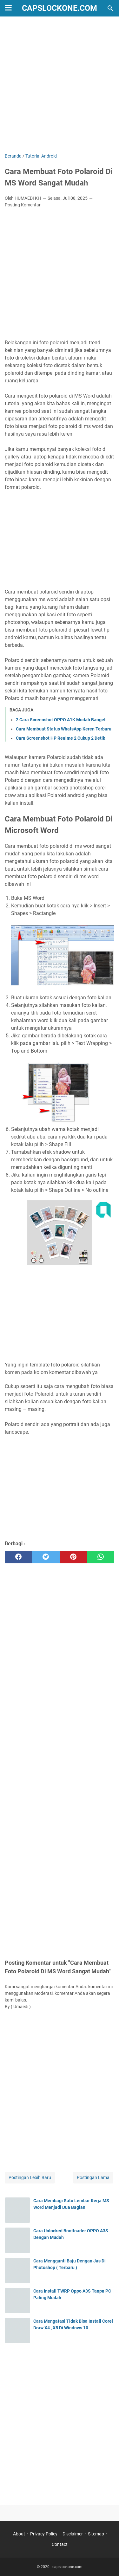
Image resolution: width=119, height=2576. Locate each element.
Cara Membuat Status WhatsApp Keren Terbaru (63, 728)
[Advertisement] (59, 85)
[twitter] (45, 1557)
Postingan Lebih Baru (30, 2177)
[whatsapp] (100, 1557)
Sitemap (96, 2533)
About (19, 2533)
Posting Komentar (23, 204)
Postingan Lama (93, 2177)
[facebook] (18, 1557)
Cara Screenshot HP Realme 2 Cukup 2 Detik (60, 738)
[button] (62, 955)
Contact (60, 2544)
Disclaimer (73, 2533)
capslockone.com (59, 8)
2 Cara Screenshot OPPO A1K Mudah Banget (61, 719)
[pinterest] (73, 1557)
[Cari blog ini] (110, 8)
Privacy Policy (43, 2533)
